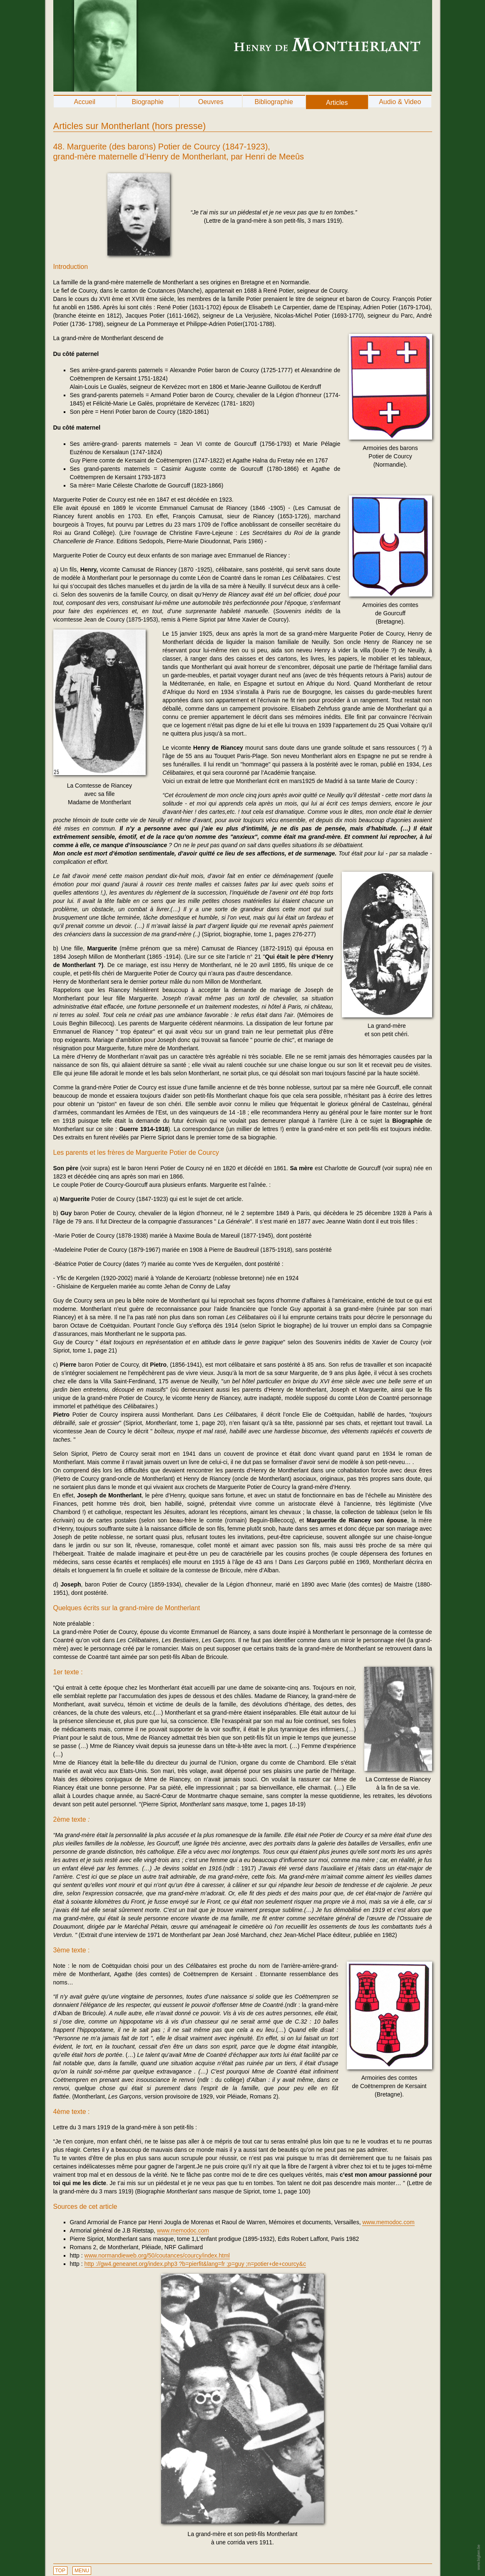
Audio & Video (400, 101)
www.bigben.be (478, 2557)
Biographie (148, 101)
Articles (337, 102)
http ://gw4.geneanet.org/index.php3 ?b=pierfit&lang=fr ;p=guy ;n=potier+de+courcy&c (195, 2263)
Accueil (84, 101)
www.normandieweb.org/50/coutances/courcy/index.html (157, 2255)
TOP (60, 2571)
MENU (82, 2571)
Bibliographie (273, 101)
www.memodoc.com (388, 2222)
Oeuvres (210, 101)
